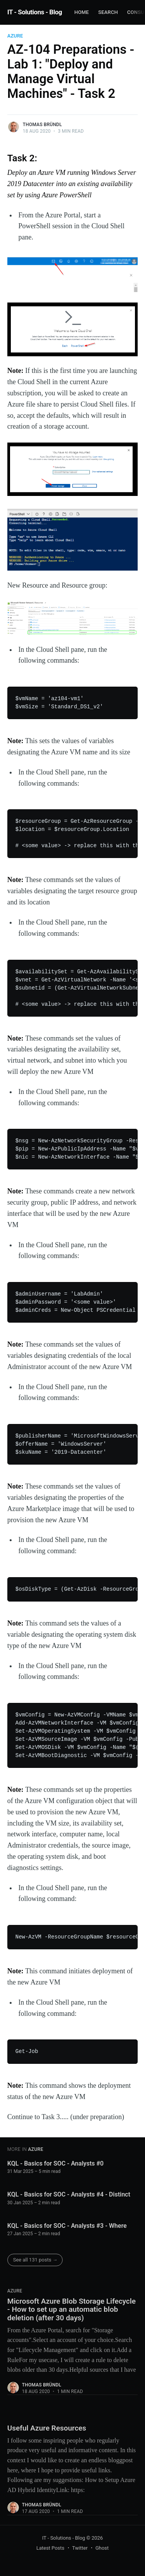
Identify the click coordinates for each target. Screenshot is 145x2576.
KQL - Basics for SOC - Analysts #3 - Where (67, 2225)
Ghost (102, 2548)
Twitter (80, 2548)
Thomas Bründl (42, 124)
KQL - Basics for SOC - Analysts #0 (55, 2163)
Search (108, 12)
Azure (15, 36)
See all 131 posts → (35, 2260)
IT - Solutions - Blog (34, 12)
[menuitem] (82, 12)
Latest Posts (50, 2548)
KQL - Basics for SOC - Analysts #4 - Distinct (68, 2194)
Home (81, 12)
